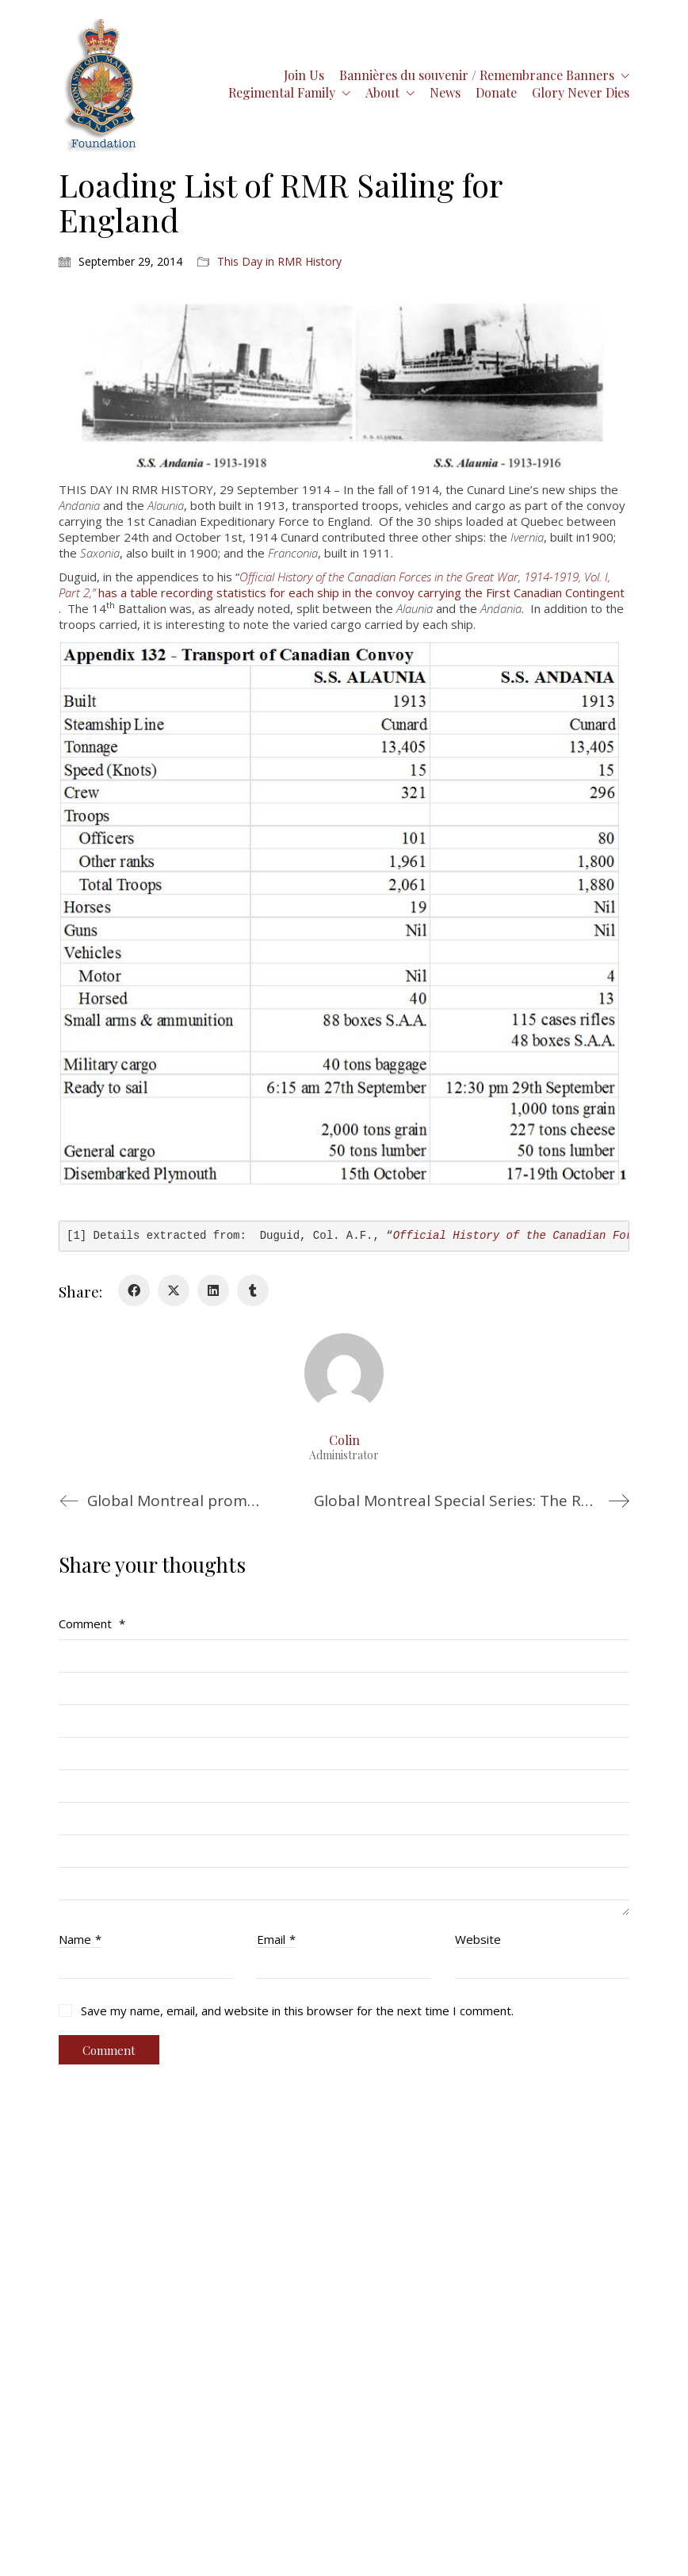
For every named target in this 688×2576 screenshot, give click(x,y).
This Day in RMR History (279, 262)
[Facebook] (134, 1290)
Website (478, 1939)
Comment (92, 1623)
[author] (344, 1373)
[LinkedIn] (213, 1290)
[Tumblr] (253, 1290)
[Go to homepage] (101, 83)
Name (80, 1939)
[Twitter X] (173, 1290)
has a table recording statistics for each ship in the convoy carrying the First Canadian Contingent (342, 584)
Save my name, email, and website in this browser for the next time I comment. (297, 2010)
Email (276, 1939)
